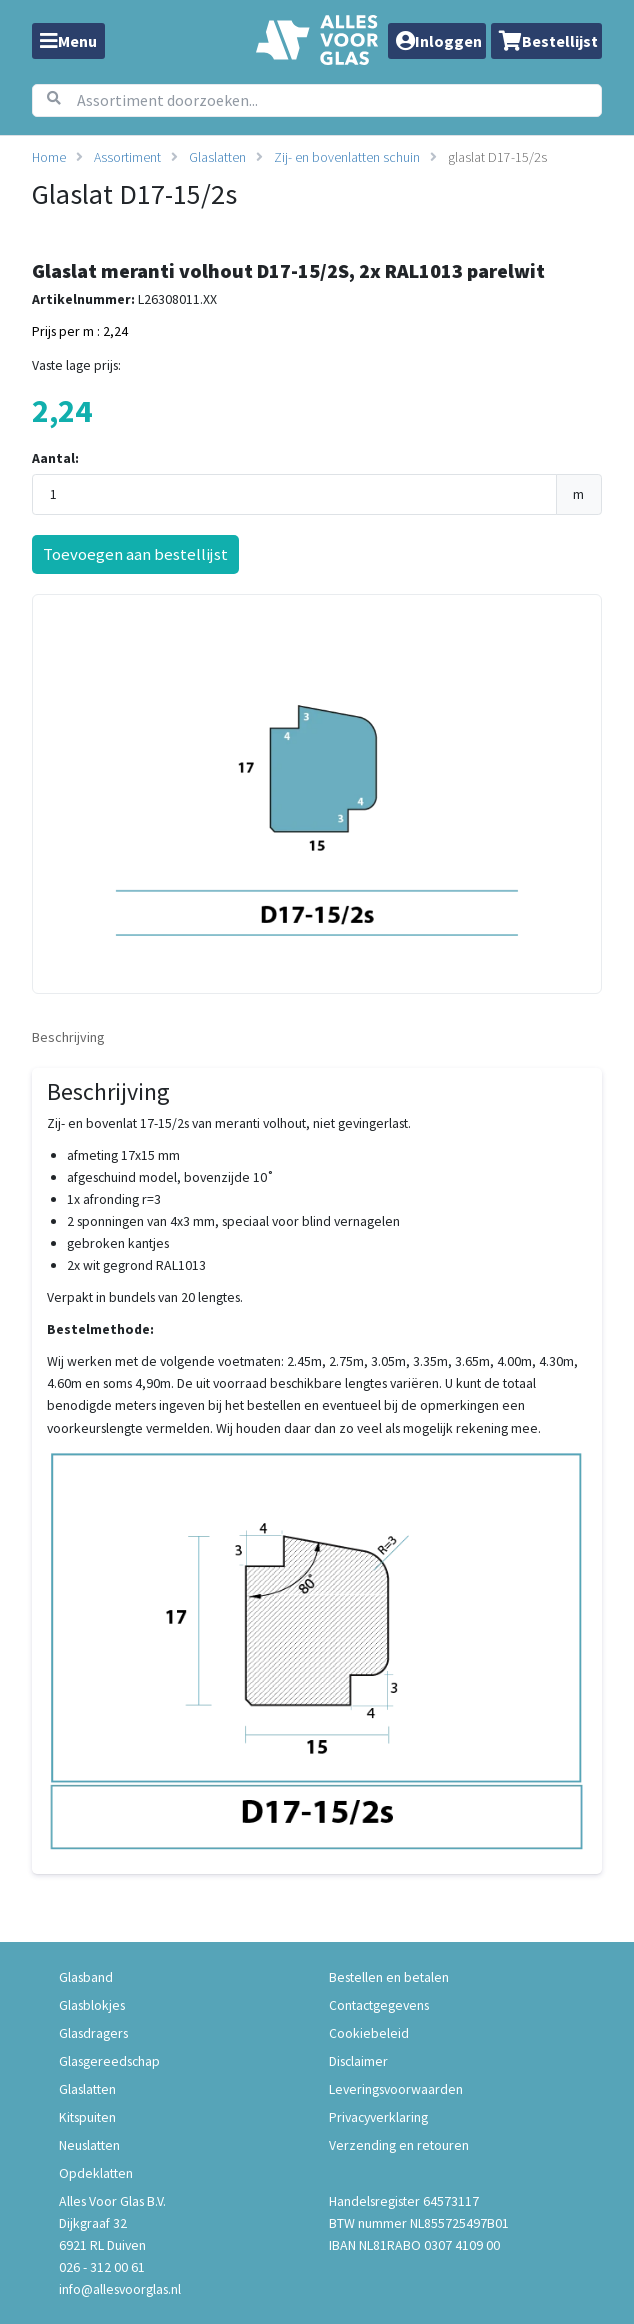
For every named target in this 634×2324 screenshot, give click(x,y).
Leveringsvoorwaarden (396, 2089)
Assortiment (127, 157)
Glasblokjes (92, 2005)
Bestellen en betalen (389, 1977)
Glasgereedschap (109, 2061)
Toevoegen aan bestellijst (135, 554)
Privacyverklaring (378, 2117)
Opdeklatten (96, 2173)
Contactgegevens (379, 2005)
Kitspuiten (87, 2117)
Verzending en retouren (399, 2145)
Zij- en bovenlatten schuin (347, 157)
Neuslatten (89, 2145)
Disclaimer (358, 2061)
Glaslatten (217, 157)
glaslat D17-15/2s (497, 157)
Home (49, 157)
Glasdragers (93, 2033)
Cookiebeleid (369, 2033)
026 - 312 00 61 (102, 2267)
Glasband (86, 1977)
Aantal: (55, 458)
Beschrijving (68, 1037)
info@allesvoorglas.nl (120, 2289)
